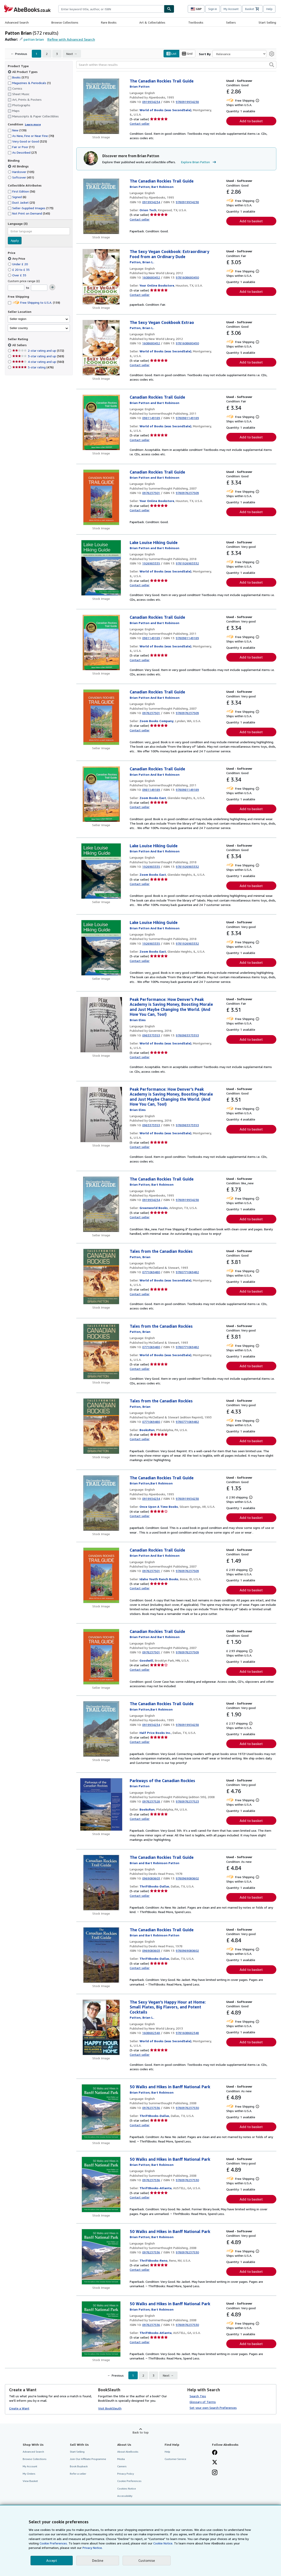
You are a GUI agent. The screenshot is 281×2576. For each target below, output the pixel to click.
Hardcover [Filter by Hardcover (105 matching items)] (21, 172)
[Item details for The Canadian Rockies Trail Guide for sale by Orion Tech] (101, 206)
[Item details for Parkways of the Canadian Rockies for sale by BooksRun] (101, 1804)
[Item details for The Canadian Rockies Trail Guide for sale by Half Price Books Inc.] (101, 1729)
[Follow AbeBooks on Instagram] (214, 2473)
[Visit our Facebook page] (214, 2453)
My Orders (29, 2473)
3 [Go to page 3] (57, 54)
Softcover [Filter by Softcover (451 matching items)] (21, 177)
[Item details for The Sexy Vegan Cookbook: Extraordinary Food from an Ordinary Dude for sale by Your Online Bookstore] (101, 277)
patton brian (34, 39)
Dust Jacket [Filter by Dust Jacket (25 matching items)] (21, 202)
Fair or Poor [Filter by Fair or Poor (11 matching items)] (21, 147)
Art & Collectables (152, 22)
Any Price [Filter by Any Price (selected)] (17, 258)
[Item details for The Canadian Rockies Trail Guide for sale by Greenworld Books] (101, 1204)
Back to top (141, 2432)
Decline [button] (97, 2560)
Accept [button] (51, 2560)
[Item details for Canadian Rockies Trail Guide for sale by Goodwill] (101, 1657)
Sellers (231, 22)
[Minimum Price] (16, 288)
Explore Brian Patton (199, 162)
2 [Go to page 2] (47, 54)
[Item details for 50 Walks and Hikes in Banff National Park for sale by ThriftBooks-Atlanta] (101, 2184)
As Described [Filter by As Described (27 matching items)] (22, 152)
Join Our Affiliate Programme (88, 2459)
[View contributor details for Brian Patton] (140, 1257)
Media (121, 2459)
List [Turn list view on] (171, 54)
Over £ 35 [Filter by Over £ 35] (17, 275)
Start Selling (267, 22)
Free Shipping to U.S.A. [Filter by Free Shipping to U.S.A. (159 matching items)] (34, 302)
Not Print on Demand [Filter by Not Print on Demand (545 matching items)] (29, 213)
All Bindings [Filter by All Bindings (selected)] (19, 166)
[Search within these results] (176, 64)
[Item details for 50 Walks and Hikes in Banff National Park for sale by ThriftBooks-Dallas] (101, 2112)
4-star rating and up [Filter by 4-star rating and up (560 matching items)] (38, 361)
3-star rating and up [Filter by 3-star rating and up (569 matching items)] (38, 356)
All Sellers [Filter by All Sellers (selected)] (20, 345)
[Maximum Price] (39, 288)
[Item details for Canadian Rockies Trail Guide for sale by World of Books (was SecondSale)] (101, 422)
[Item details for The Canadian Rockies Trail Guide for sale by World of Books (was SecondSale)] (101, 106)
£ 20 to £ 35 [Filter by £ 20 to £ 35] (19, 269)
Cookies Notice (126, 2488)
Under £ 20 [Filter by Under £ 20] (18, 264)
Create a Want (19, 2408)
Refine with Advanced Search (71, 39)
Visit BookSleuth (109, 2408)
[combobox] (111, 9)
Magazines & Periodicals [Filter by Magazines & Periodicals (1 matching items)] (29, 83)
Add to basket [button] (251, 121)
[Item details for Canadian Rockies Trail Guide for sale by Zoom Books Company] (101, 717)
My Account (231, 9)
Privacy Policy (125, 2473)
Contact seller (140, 123)
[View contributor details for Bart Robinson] (162, 2092)
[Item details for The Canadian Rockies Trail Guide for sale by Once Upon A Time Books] (101, 1503)
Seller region (18, 319)
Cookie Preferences (129, 2481)
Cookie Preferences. (54, 2543)
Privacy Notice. (93, 2548)
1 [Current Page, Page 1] (36, 54)
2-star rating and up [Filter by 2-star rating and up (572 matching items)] (38, 350)
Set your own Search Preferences (213, 2407)
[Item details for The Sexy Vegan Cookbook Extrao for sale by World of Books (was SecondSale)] (101, 347)
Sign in (212, 9)
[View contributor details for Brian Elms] (138, 1020)
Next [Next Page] (69, 54)
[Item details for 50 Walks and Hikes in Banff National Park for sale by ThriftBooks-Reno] (101, 2257)
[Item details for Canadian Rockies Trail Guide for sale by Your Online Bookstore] (101, 497)
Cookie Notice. (163, 2543)
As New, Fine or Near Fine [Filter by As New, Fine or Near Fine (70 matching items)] (31, 136)
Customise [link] (146, 2560)
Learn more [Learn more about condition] (33, 124)
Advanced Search (17, 22)
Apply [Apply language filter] (15, 240)
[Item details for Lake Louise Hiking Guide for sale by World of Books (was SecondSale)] (101, 568)
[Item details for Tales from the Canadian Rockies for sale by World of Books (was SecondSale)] (101, 1276)
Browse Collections (64, 22)
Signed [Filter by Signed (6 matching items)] (17, 197)
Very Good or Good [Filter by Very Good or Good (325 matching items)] (27, 141)
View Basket (30, 2481)
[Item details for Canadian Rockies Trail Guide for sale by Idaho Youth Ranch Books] (101, 1575)
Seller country (19, 328)
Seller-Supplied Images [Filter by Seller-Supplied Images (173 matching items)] (30, 208)
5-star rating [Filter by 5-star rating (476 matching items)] (33, 367)
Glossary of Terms (203, 2402)
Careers (122, 2466)
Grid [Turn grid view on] (187, 54)
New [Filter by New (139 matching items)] (17, 130)
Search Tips (198, 2396)
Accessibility (124, 2496)
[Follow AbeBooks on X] (214, 2462)
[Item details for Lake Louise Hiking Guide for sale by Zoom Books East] (101, 871)
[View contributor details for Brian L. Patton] (142, 262)
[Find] (169, 9)
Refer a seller (78, 2473)
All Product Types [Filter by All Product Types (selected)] (23, 72)
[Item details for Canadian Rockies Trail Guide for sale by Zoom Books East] (101, 794)
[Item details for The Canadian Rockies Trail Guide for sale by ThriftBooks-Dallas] (101, 1882)
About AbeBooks (127, 2451)
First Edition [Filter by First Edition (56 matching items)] (21, 191)
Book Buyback (79, 2466)
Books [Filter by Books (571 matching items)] (18, 77)
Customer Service (175, 2459)
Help (269, 9)
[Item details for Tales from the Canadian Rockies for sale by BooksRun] (101, 1426)
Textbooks (195, 22)
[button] (271, 64)
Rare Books (109, 22)
